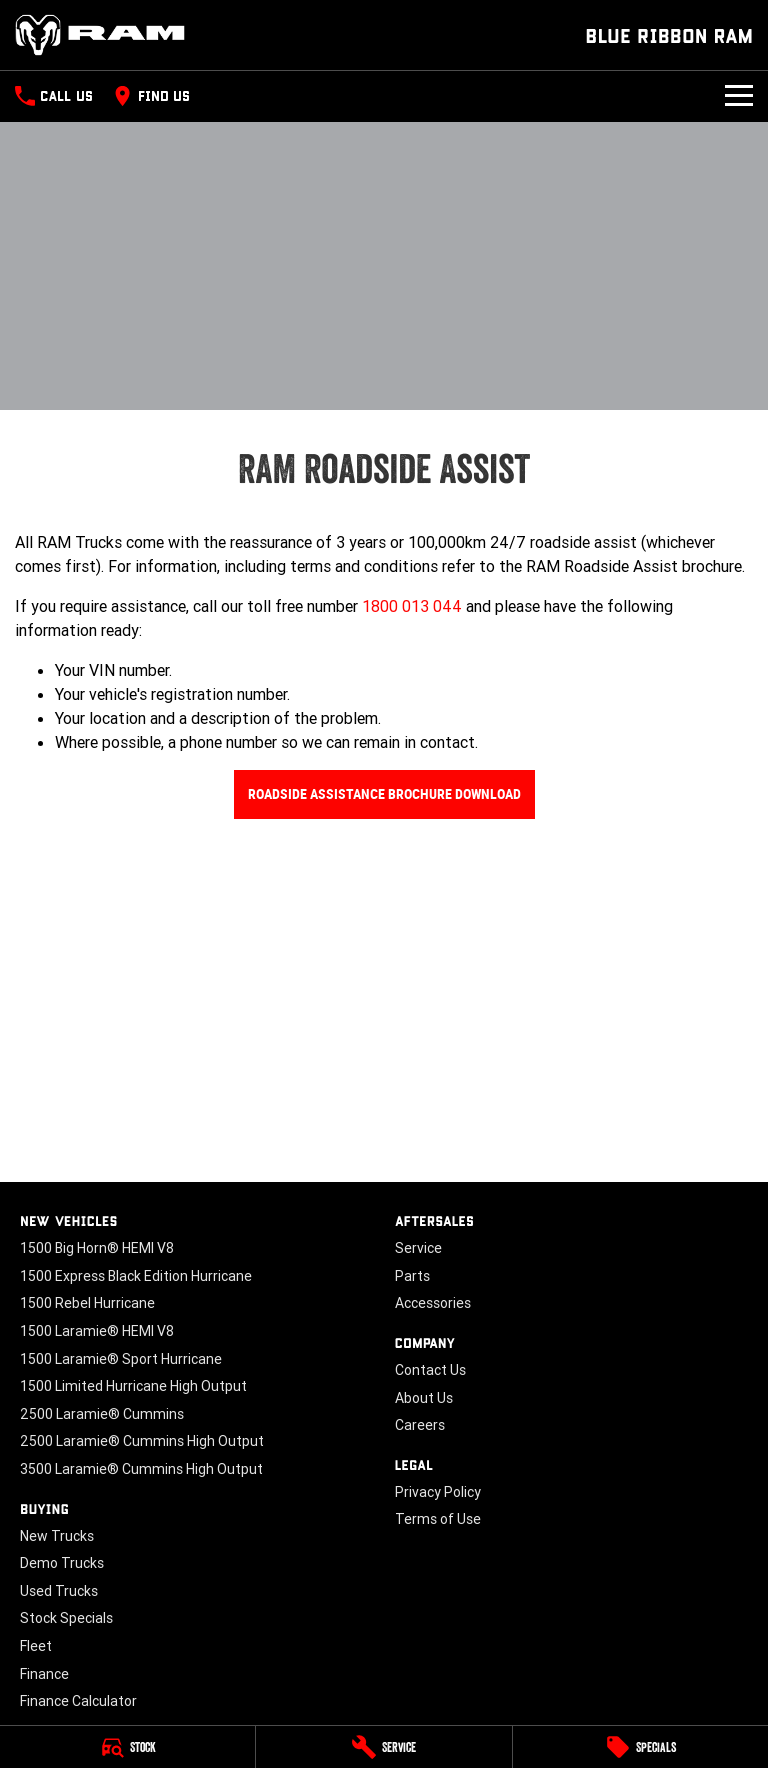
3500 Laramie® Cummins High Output (141, 1469)
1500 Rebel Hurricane (87, 1303)
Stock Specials (66, 1618)
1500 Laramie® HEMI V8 (97, 1331)
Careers (420, 1425)
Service (418, 1248)
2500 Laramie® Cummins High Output (142, 1441)
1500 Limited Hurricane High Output (133, 1386)
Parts (412, 1276)
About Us (424, 1398)
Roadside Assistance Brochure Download (384, 794)
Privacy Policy (438, 1492)
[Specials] (640, 1747)
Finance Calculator (78, 1701)
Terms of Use (438, 1519)
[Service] (383, 1747)
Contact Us (430, 1370)
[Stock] (127, 1747)
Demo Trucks (62, 1563)
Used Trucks (59, 1591)
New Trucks (57, 1536)
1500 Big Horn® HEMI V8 (97, 1248)
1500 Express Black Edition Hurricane (136, 1276)
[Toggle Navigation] (739, 96)
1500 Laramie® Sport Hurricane (121, 1359)
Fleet (36, 1646)
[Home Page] (100, 35)
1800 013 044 (412, 606)
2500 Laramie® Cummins (102, 1414)
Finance (44, 1674)
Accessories (433, 1303)
